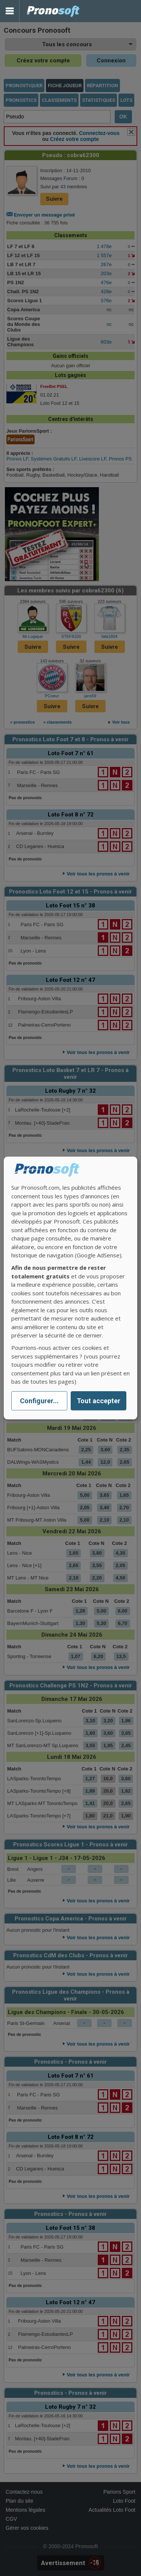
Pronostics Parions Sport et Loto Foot (53, 11)
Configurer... (39, 1401)
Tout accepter (98, 1401)
